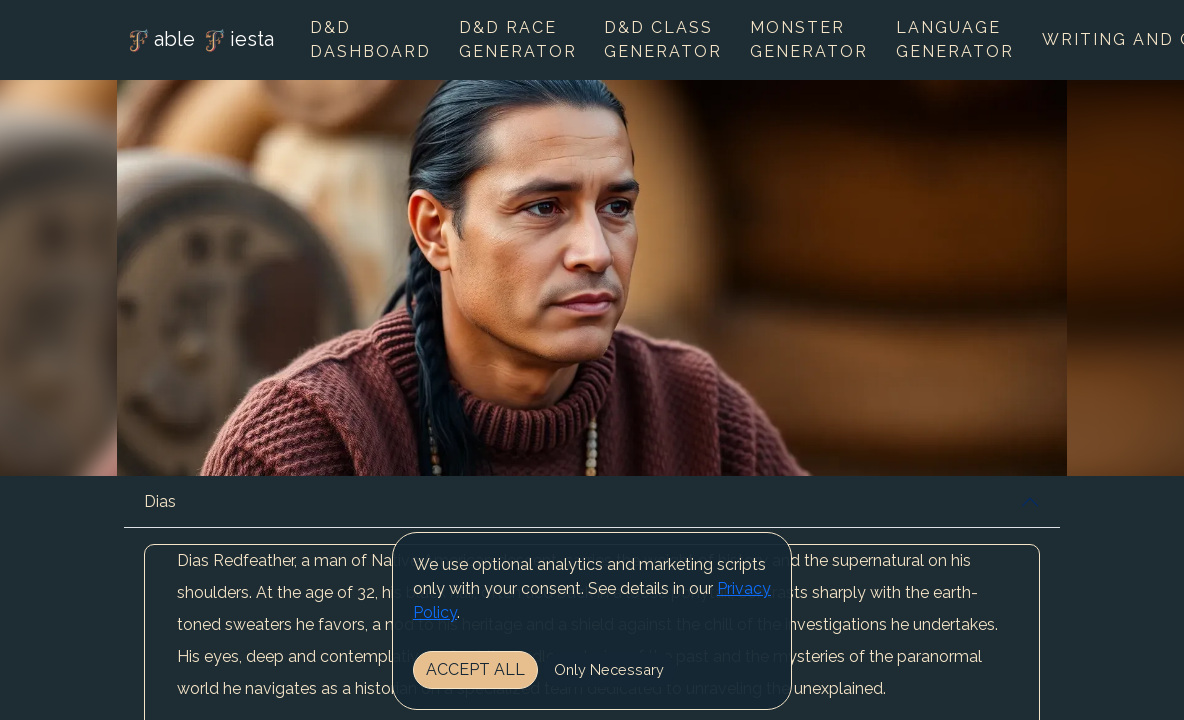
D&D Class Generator (663, 39)
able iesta (199, 41)
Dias (160, 501)
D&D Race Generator (518, 39)
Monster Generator (809, 39)
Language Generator (955, 39)
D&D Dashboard (370, 39)
